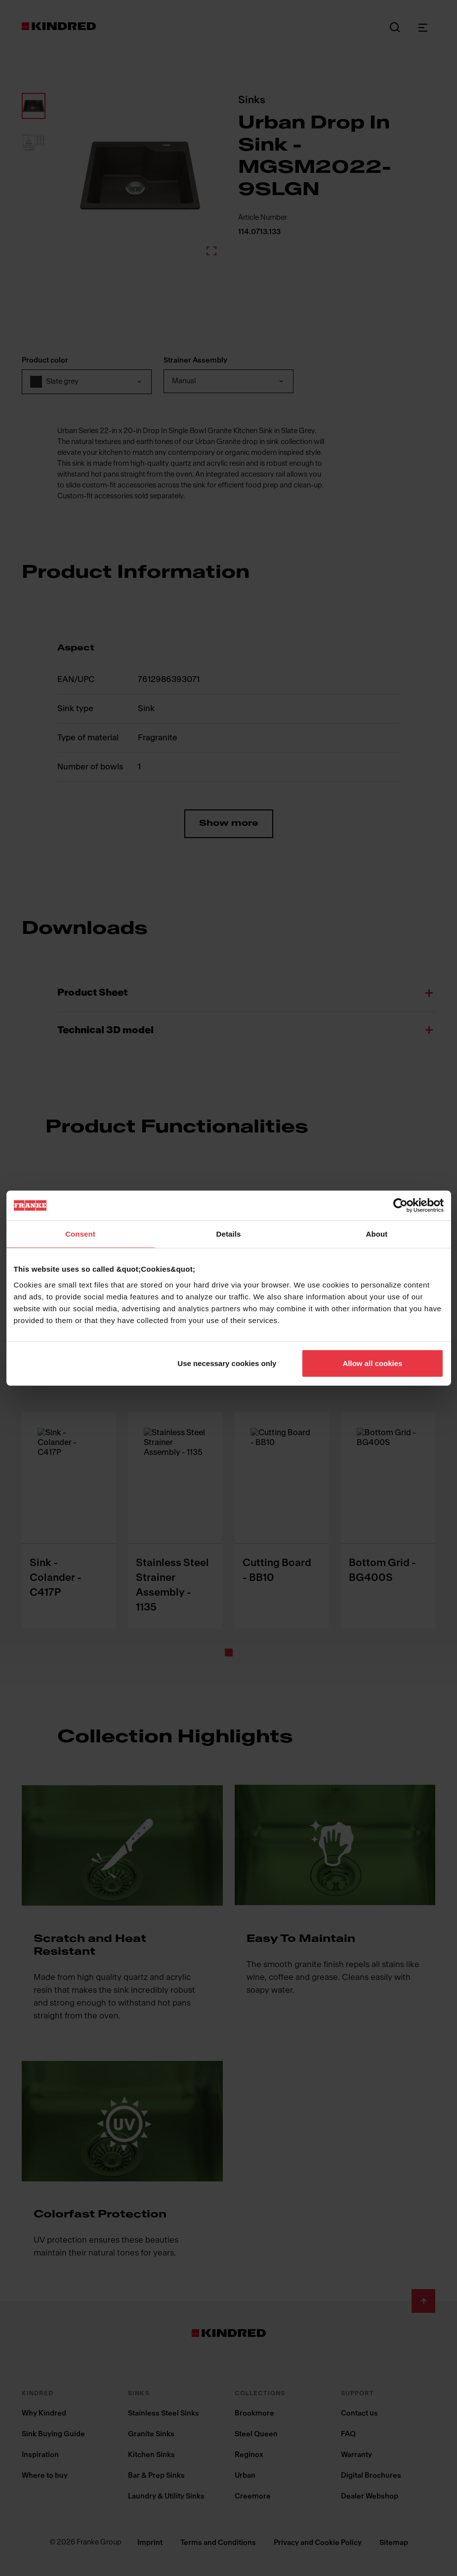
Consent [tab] (80, 1234)
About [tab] (377, 1234)
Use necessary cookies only (226, 1363)
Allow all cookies (373, 1363)
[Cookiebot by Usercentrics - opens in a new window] (400, 1205)
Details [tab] (228, 1234)
